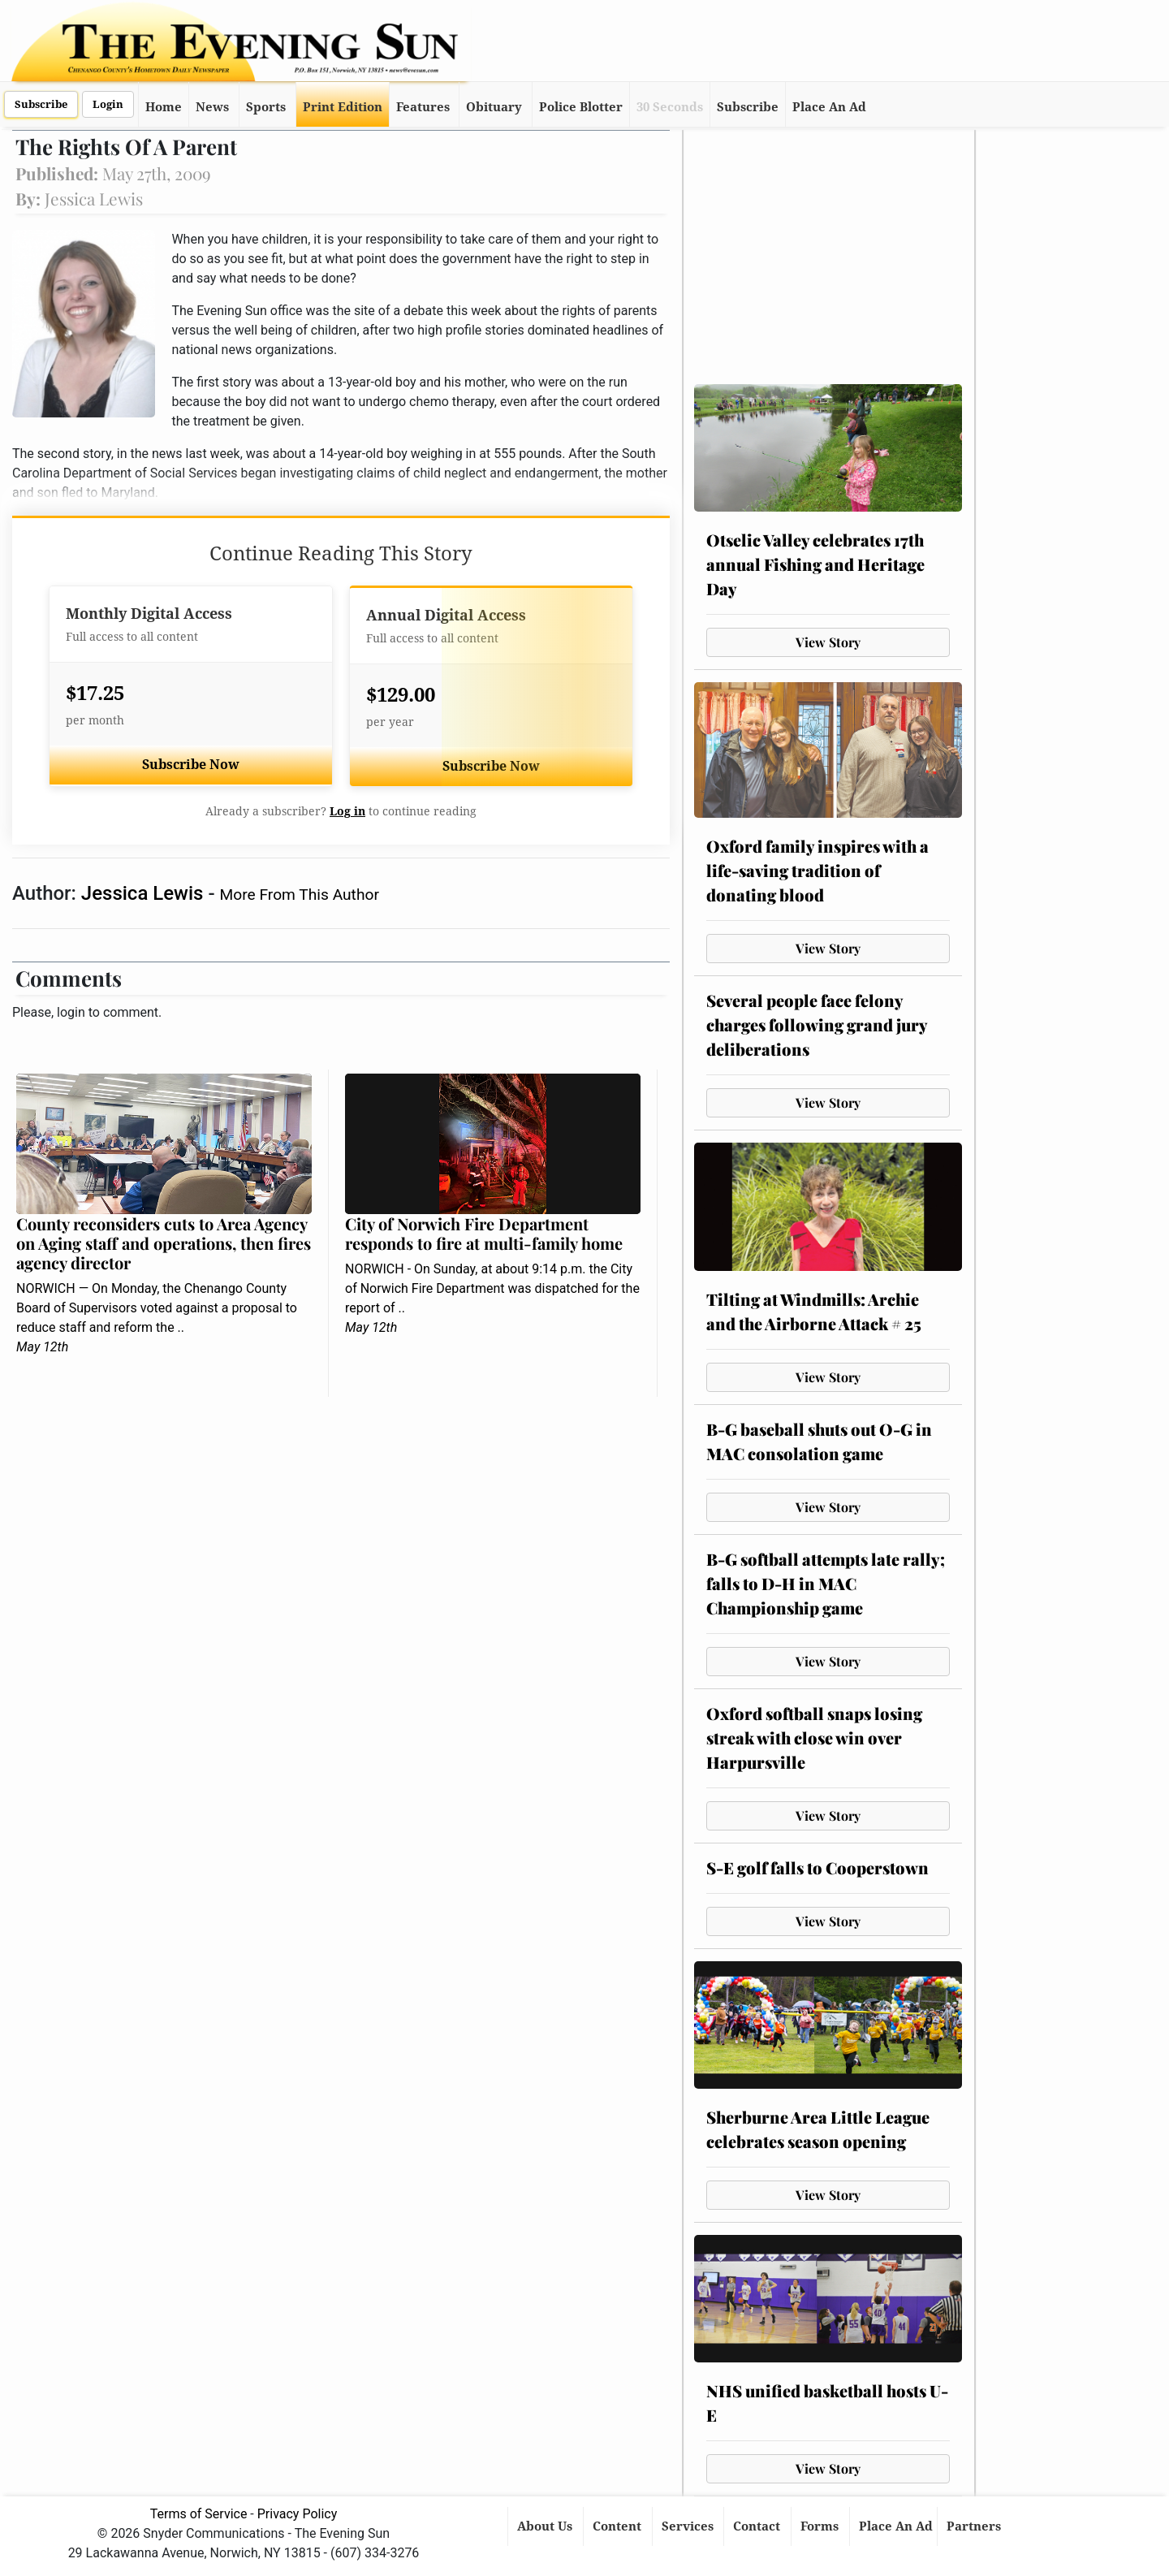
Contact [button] (758, 2526)
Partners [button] (975, 2526)
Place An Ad (829, 107)
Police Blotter (581, 107)
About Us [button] (546, 2526)
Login (108, 104)
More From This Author (299, 894)
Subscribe (41, 104)
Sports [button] (266, 107)
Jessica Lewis (145, 893)
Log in (347, 811)
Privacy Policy (297, 2514)
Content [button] (619, 2526)
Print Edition (342, 107)
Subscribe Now (190, 764)
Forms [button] (821, 2526)
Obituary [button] (494, 107)
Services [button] (689, 2526)
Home (163, 107)
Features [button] (423, 107)
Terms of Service (199, 2514)
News (212, 107)
